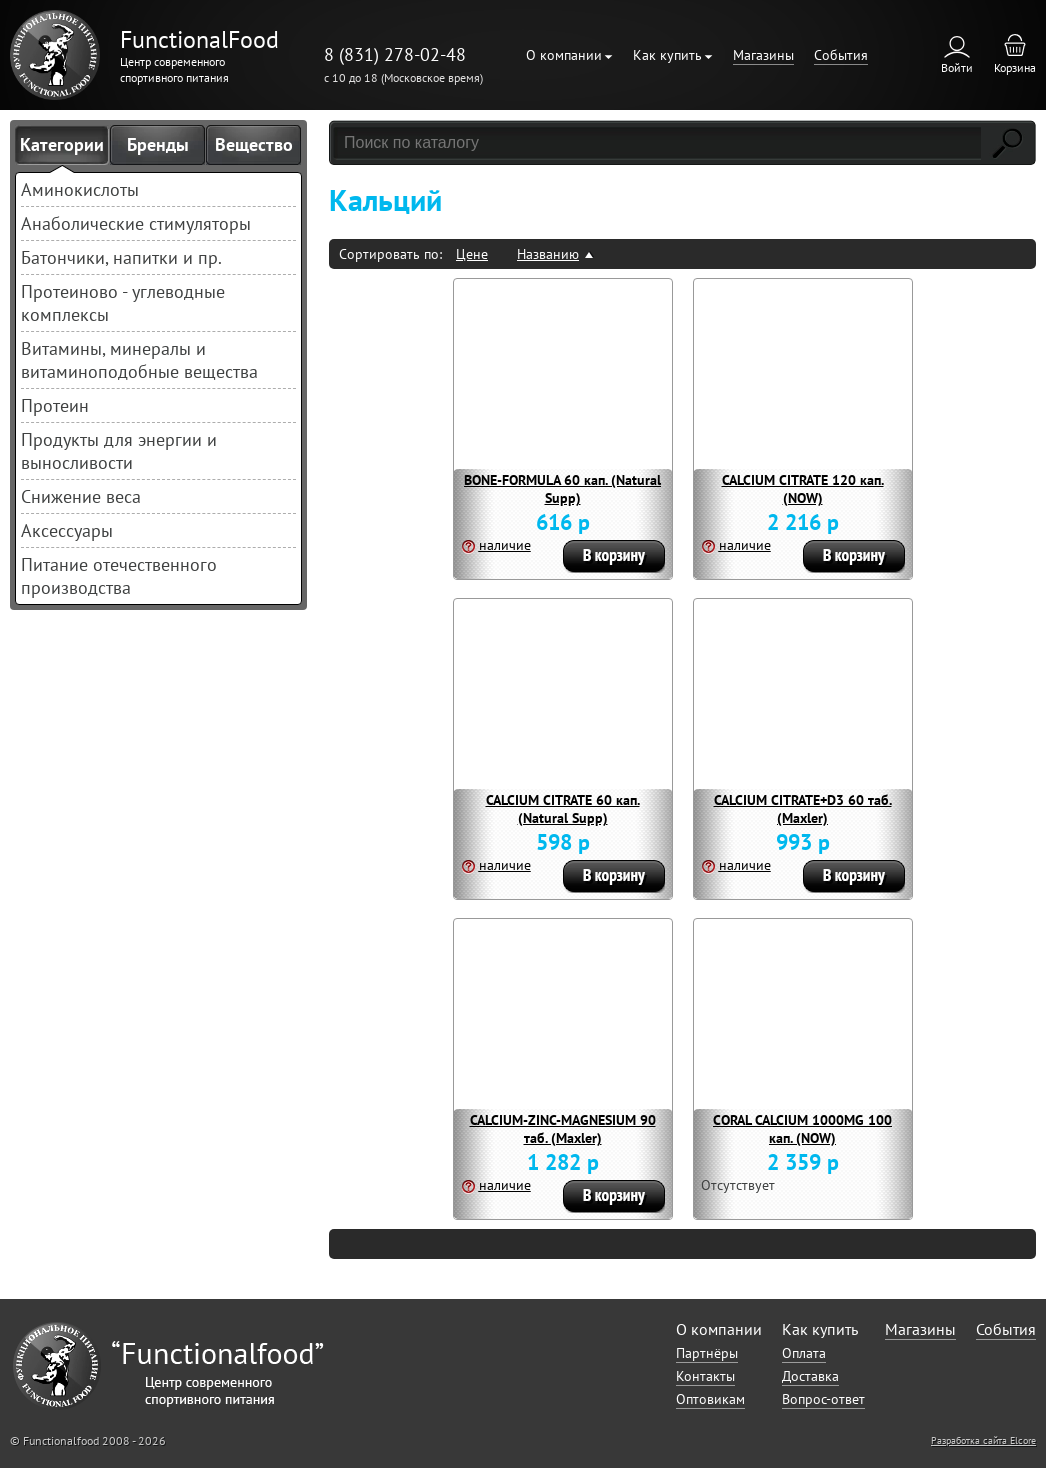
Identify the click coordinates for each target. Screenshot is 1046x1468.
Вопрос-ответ (823, 1399)
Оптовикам (710, 1399)
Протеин (55, 405)
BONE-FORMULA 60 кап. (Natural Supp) (562, 489)
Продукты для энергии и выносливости (119, 451)
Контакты (705, 1376)
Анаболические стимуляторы (136, 223)
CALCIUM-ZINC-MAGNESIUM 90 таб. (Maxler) (563, 1129)
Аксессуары (67, 530)
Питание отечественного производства (119, 576)
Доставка (810, 1376)
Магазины (763, 55)
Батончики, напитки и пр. (121, 257)
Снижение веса (81, 496)
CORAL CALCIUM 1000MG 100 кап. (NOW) (802, 1129)
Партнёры (707, 1353)
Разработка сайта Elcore (983, 1440)
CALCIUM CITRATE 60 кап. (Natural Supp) (563, 809)
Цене (472, 254)
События (841, 55)
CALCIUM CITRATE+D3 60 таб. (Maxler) (803, 809)
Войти (957, 67)
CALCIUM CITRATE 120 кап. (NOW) (803, 489)
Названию (548, 254)
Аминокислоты (80, 189)
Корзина (1015, 67)
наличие (505, 545)
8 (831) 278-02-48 (395, 54)
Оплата (804, 1353)
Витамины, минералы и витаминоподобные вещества (139, 360)
